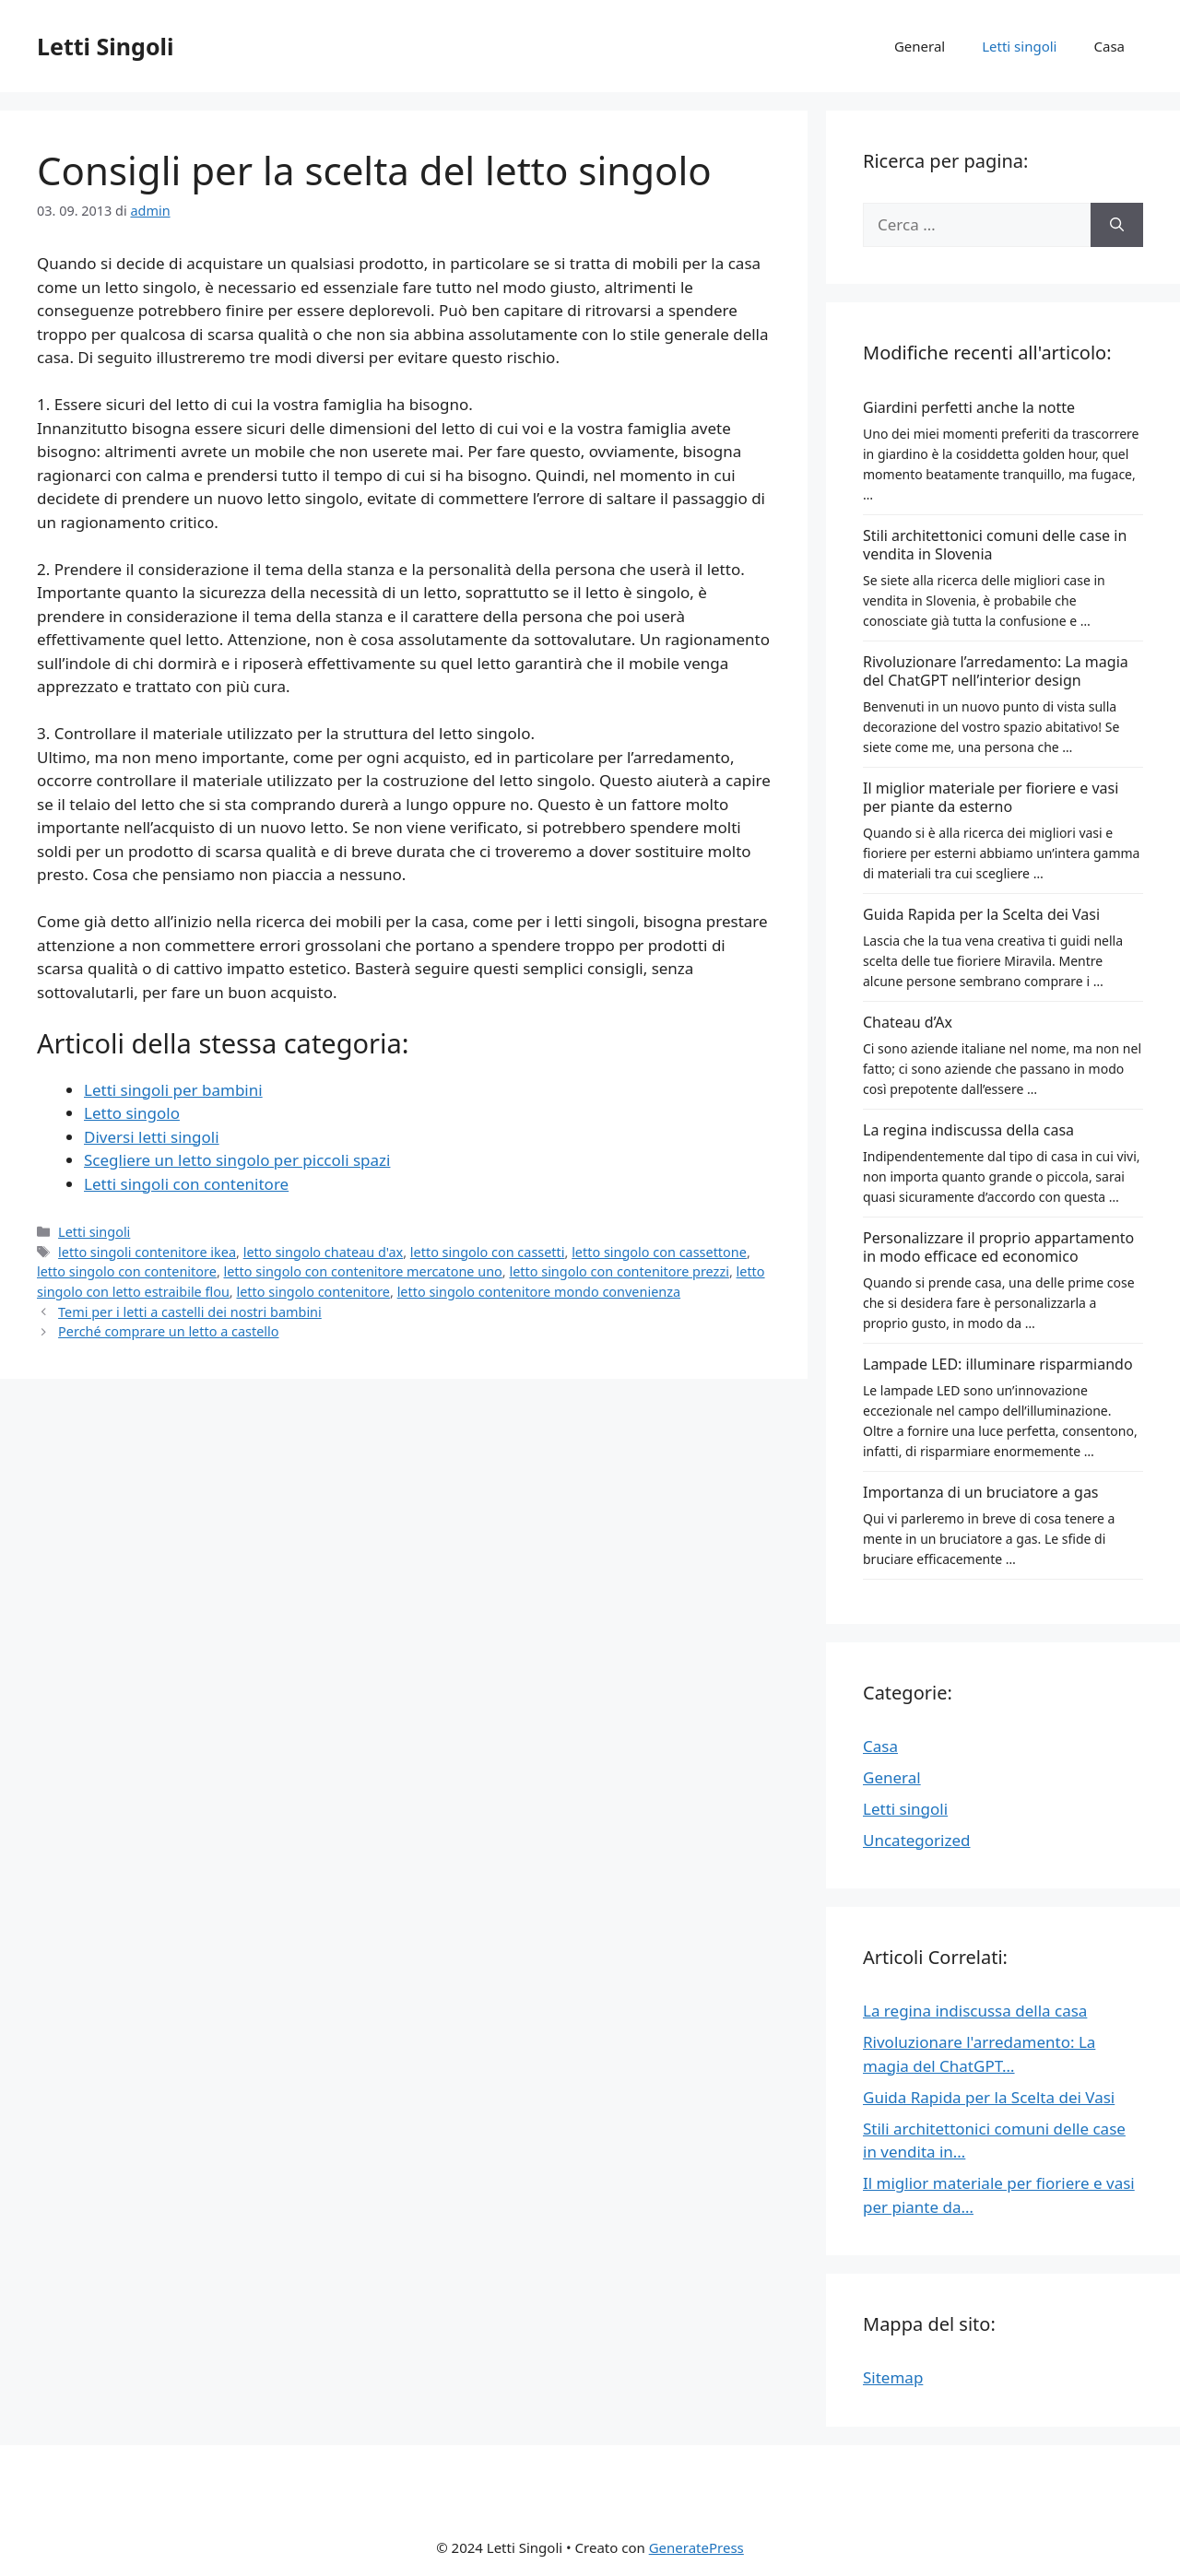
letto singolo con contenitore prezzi (618, 1271)
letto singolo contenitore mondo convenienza (538, 1291)
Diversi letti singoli (151, 1136)
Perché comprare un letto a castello (168, 1331)
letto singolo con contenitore (127, 1271)
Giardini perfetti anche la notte (969, 407)
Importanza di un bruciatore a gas (981, 1492)
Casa (1110, 46)
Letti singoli (1019, 46)
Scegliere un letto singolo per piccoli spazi (237, 1159)
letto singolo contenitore (313, 1291)
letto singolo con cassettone (659, 1252)
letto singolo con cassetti (487, 1252)
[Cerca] (1117, 225)
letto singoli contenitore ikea (147, 1252)
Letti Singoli (105, 46)
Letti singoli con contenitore (186, 1183)
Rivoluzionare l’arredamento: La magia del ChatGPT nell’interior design (995, 671)
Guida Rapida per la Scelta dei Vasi (981, 914)
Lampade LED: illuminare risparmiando (998, 1364)
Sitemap (893, 2377)
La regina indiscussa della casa (968, 1130)
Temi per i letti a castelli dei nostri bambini (190, 1312)
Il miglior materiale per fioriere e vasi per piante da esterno (990, 797)
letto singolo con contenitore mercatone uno (363, 1271)
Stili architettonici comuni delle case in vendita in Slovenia (995, 544)
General (919, 46)
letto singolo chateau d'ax (323, 1252)
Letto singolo (132, 1112)
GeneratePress (696, 2547)
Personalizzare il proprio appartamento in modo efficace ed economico (998, 1247)
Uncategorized (917, 1840)
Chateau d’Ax (907, 1022)
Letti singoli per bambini (173, 1089)
